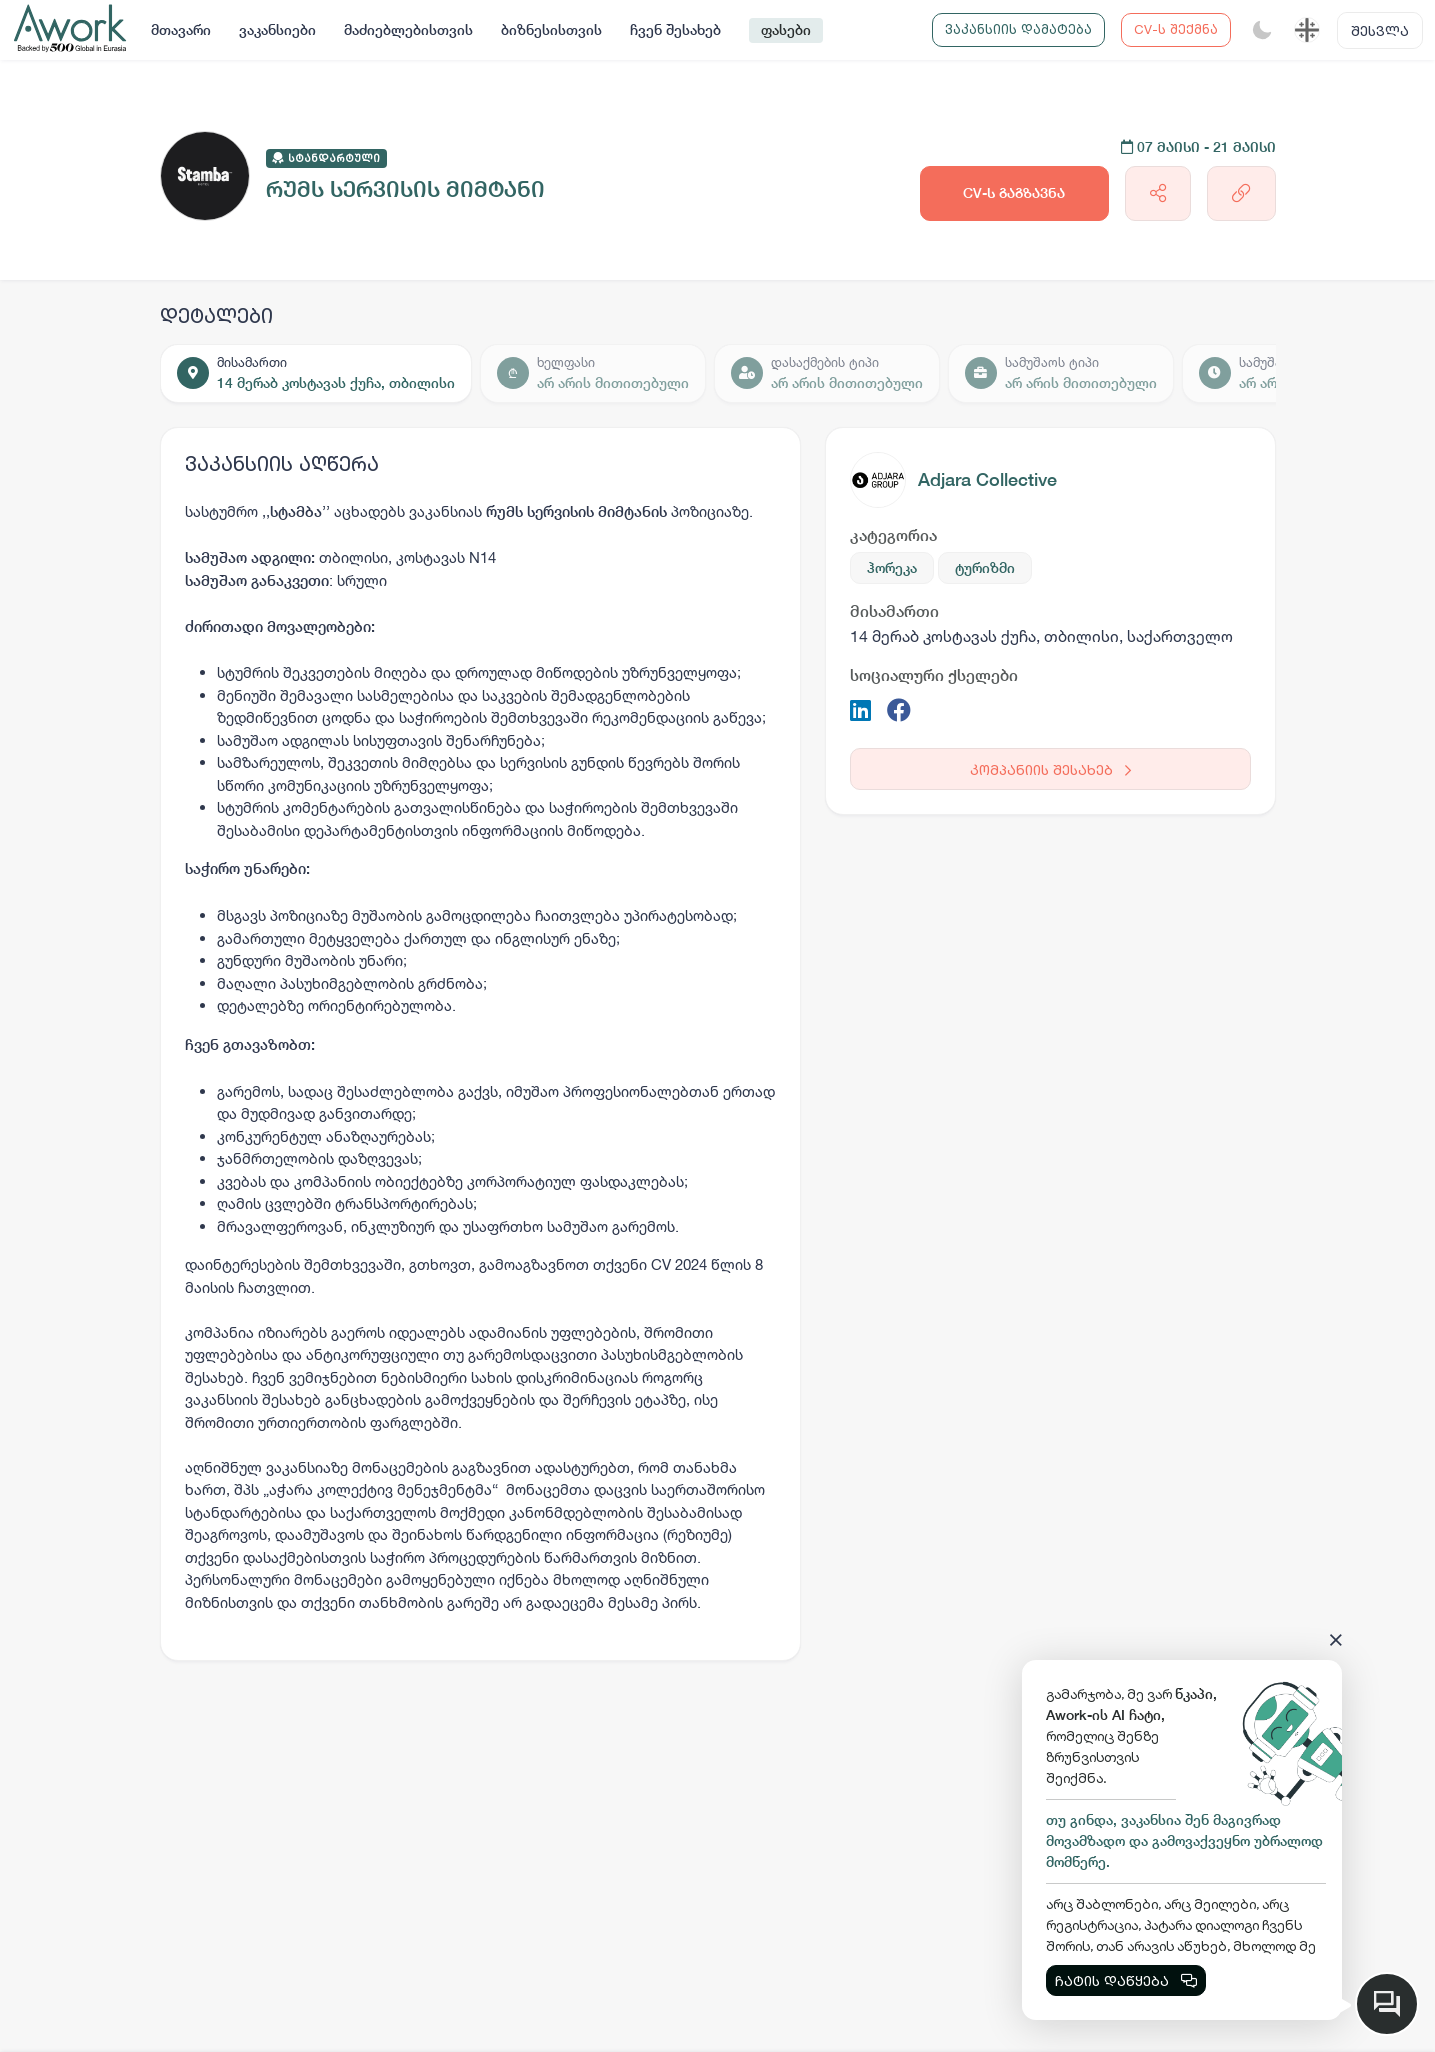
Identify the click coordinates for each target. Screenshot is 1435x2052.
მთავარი (181, 30)
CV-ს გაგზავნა (1014, 193)
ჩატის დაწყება (1126, 1980)
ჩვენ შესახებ (675, 30)
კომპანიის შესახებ (1050, 769)
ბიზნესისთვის (551, 30)
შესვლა (1380, 30)
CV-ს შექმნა (1176, 29)
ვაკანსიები (277, 30)
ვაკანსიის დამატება (1018, 29)
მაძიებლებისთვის (408, 30)
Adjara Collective (987, 479)
